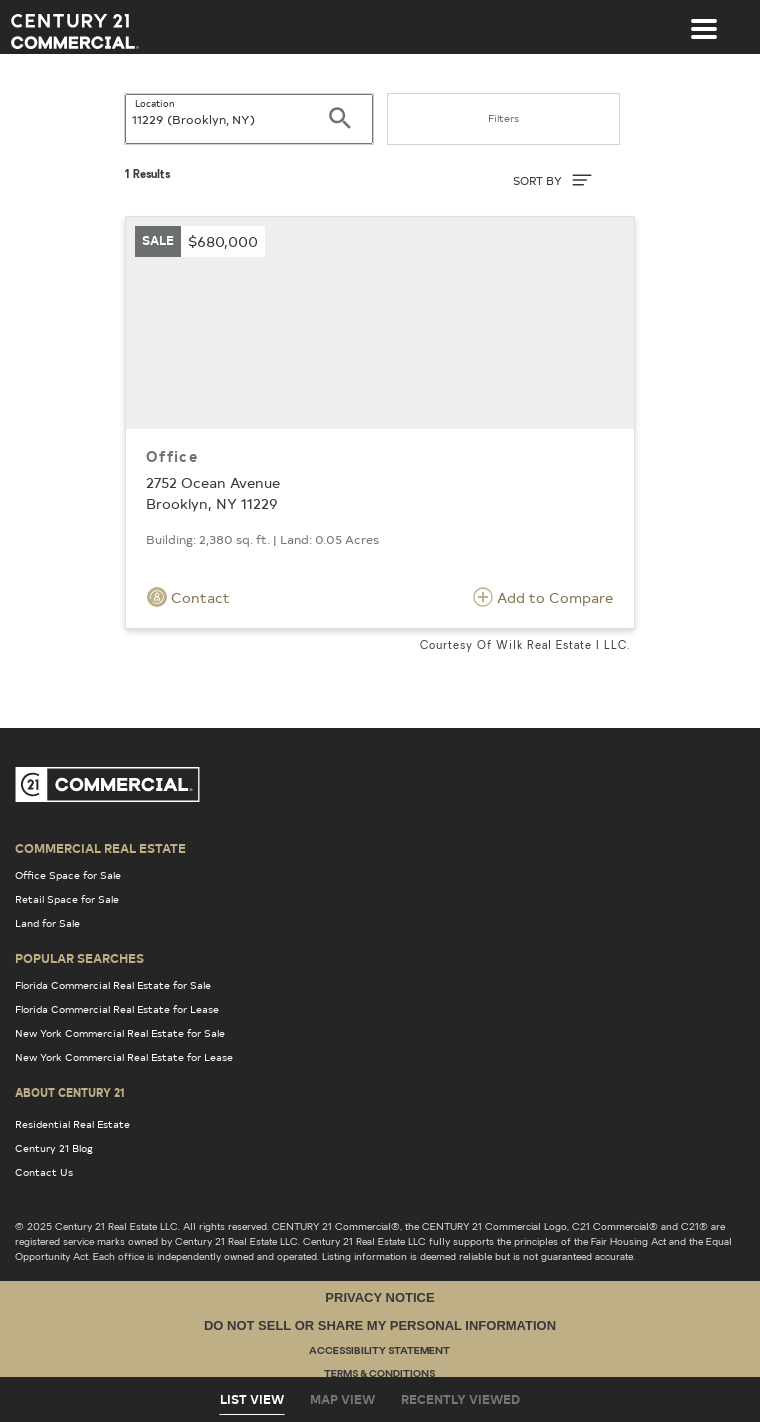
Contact (188, 597)
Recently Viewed (460, 1399)
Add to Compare (543, 597)
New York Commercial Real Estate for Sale (120, 1033)
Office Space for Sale (68, 875)
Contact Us (44, 1172)
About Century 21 (70, 1092)
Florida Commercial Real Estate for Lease (117, 1009)
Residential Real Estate (72, 1124)
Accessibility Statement (379, 1351)
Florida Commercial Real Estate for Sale (113, 985)
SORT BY (552, 180)
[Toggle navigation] (704, 19)
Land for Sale (47, 923)
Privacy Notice (379, 1297)
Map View (342, 1399)
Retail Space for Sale (67, 899)
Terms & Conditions (379, 1374)
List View (252, 1399)
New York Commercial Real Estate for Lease (124, 1057)
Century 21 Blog (54, 1148)
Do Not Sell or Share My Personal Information (380, 1325)
